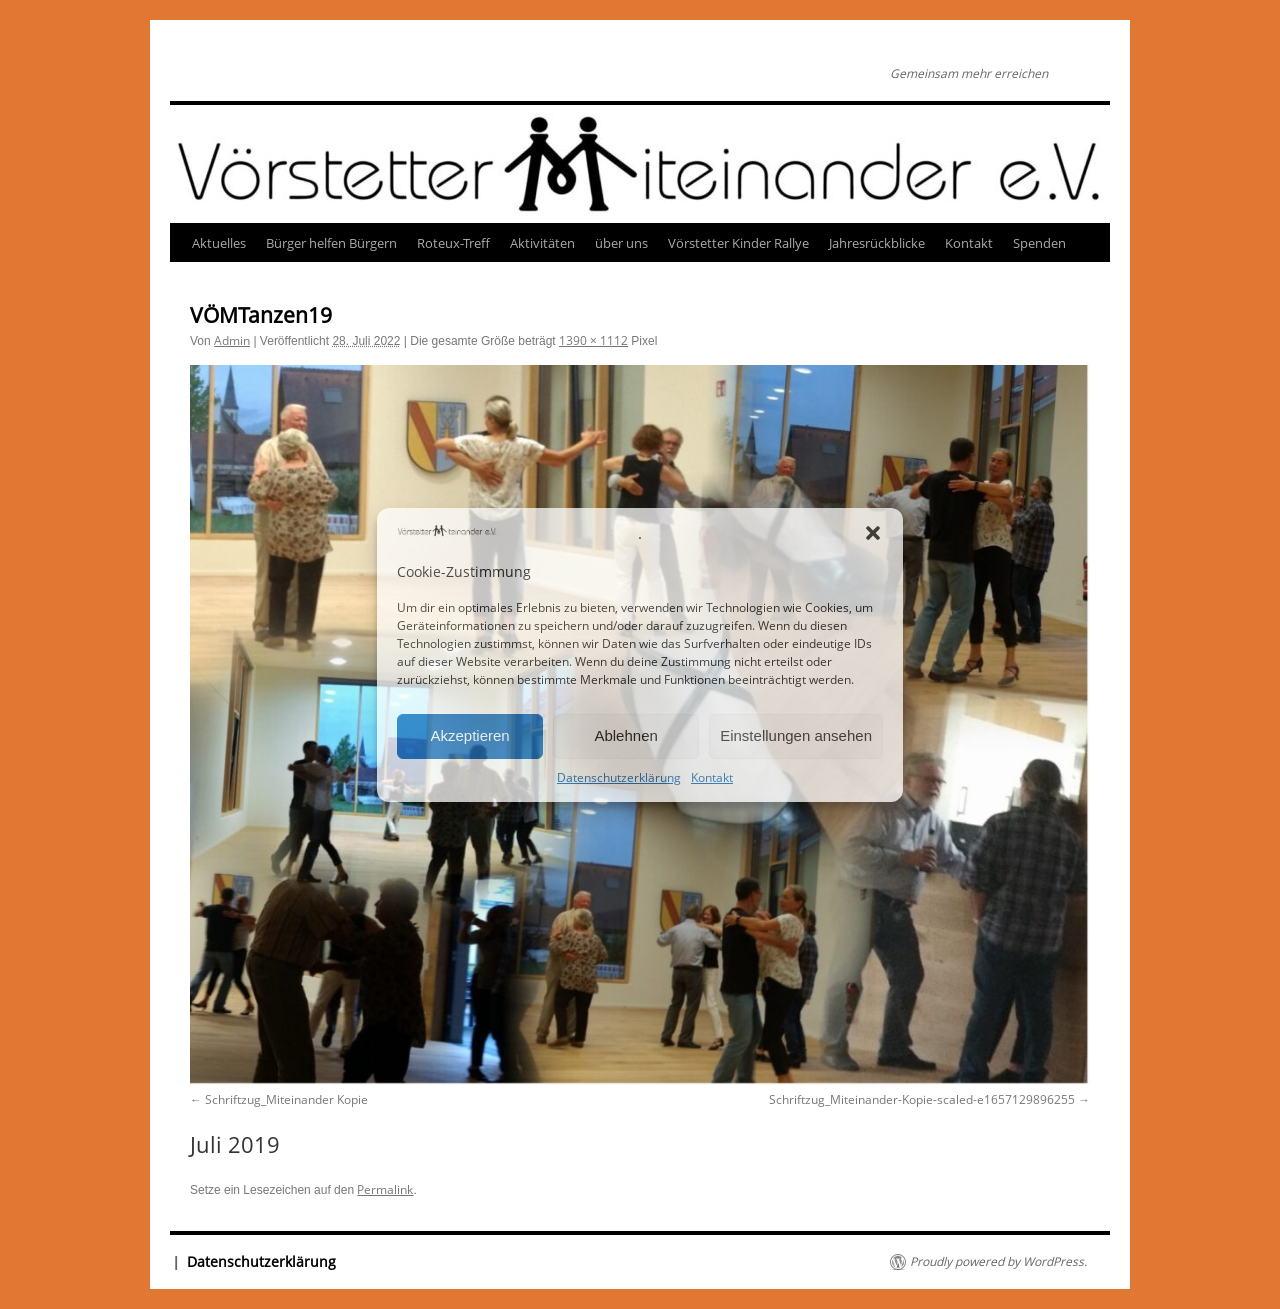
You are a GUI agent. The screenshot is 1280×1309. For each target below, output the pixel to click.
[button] (873, 533)
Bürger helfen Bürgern (331, 243)
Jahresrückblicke (877, 243)
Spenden (1039, 243)
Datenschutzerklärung (619, 777)
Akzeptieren (469, 735)
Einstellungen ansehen (796, 735)
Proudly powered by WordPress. (998, 1262)
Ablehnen (625, 735)
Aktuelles (219, 243)
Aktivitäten (542, 243)
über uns (621, 243)
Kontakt (712, 777)
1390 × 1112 (593, 340)
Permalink (385, 1189)
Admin (232, 340)
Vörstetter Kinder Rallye (738, 243)
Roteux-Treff (453, 243)
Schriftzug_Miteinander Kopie (286, 1099)
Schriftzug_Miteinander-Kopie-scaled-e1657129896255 (922, 1099)
